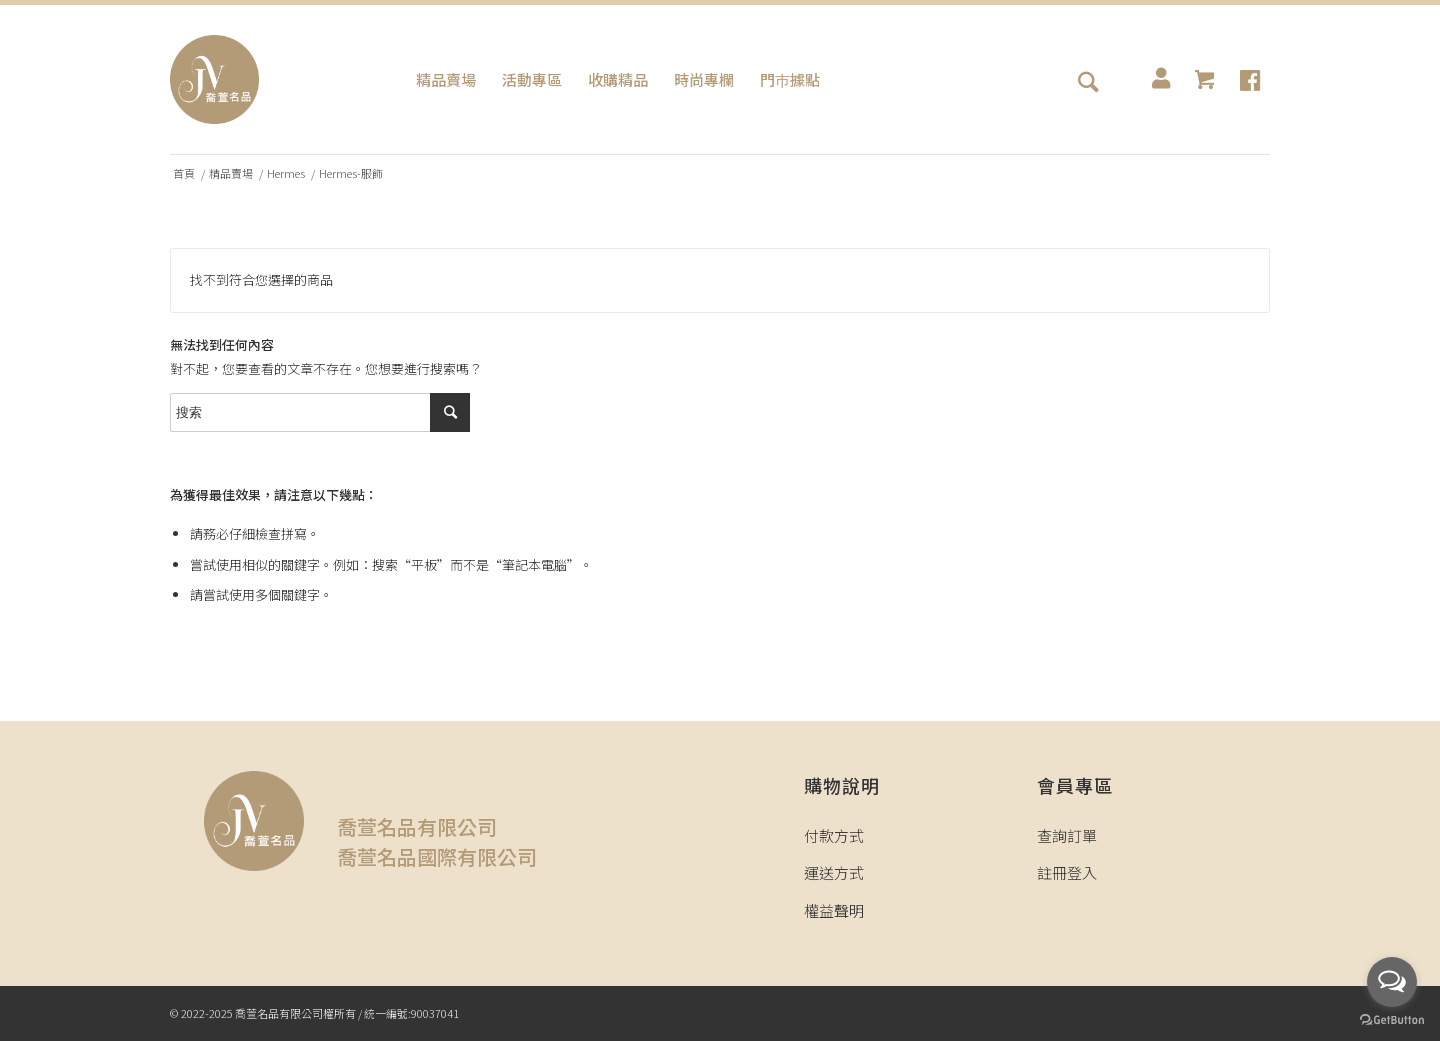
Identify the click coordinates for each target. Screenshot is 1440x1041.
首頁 (184, 173)
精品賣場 (231, 173)
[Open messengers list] (1392, 982)
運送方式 (834, 872)
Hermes (286, 173)
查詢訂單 (1067, 835)
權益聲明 (834, 910)
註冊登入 (1067, 872)
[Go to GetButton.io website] (1392, 1020)
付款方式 (834, 835)
